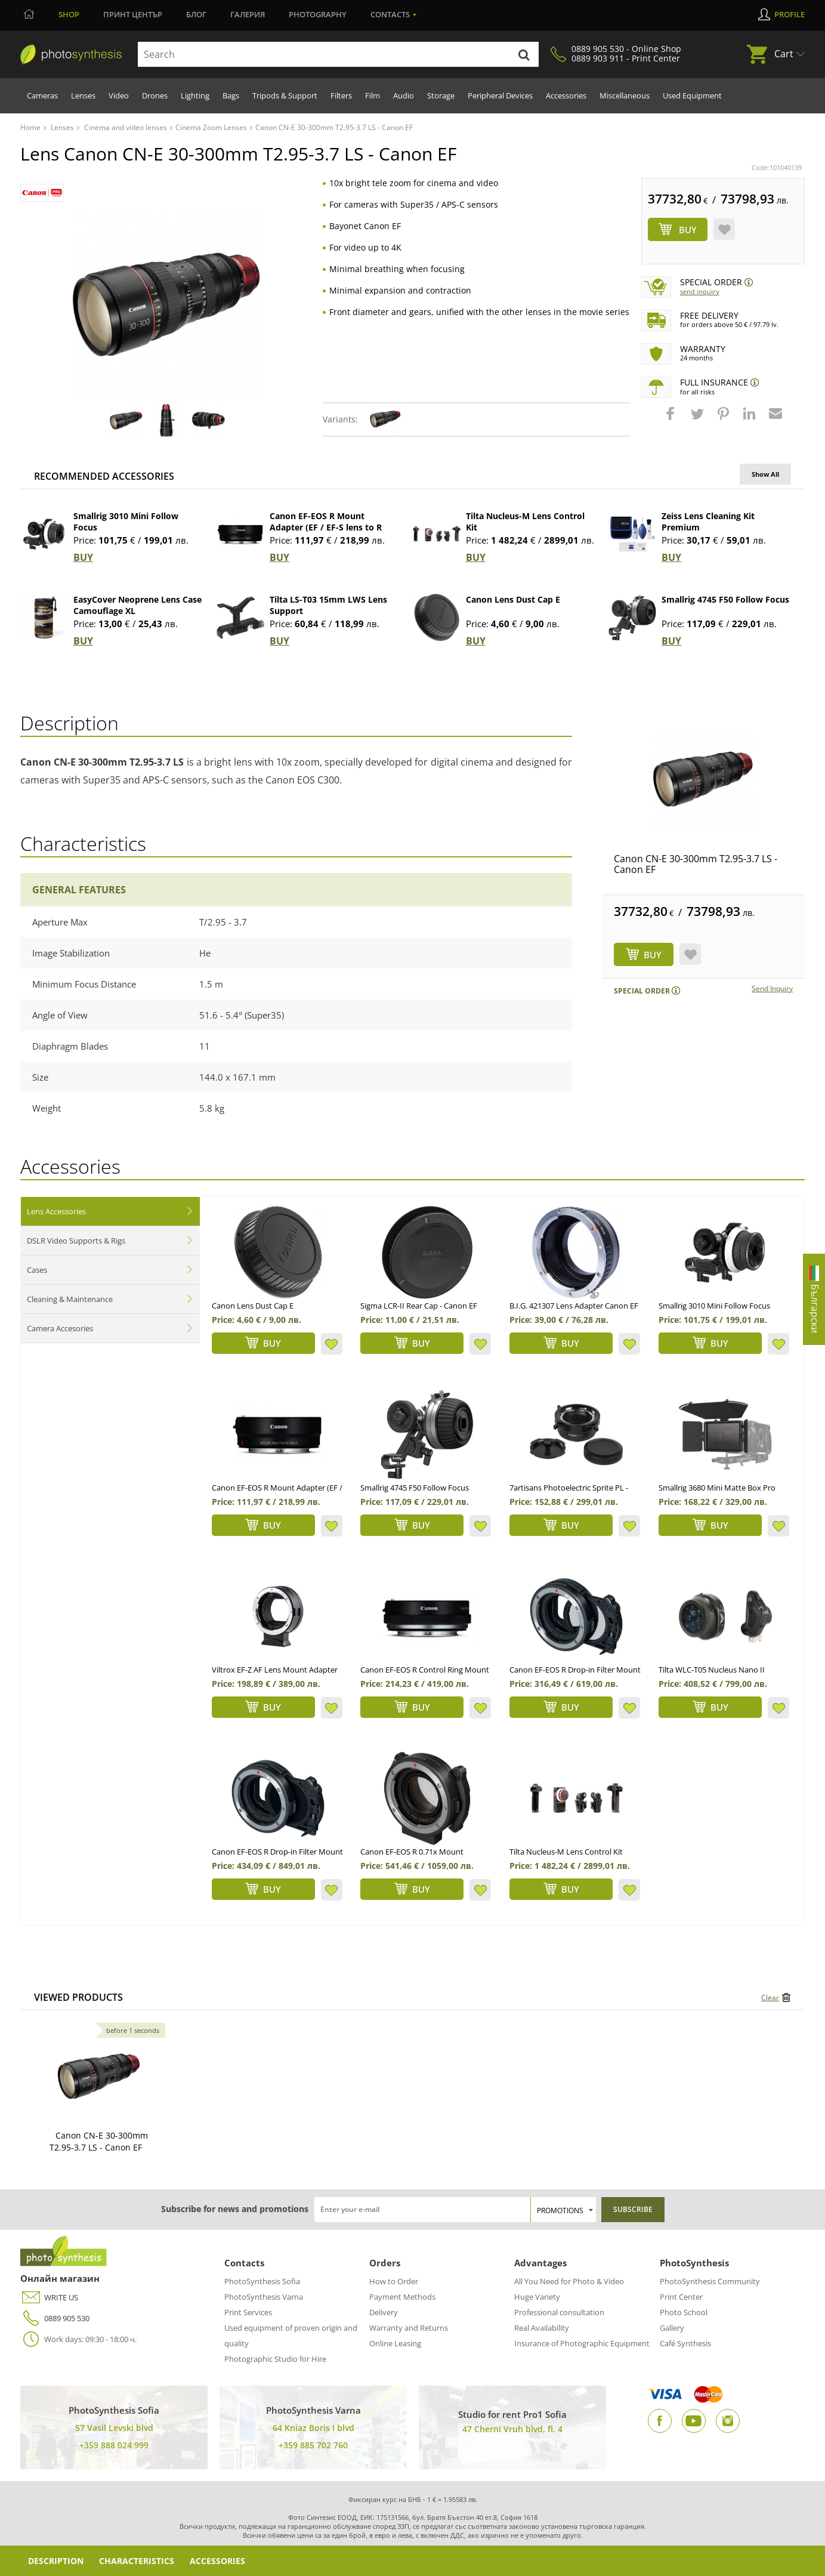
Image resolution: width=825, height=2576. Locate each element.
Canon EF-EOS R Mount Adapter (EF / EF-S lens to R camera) (326, 527)
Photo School (683, 2312)
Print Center (681, 2296)
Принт (132, 14)
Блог (196, 14)
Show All (765, 474)
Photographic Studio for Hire (275, 2358)
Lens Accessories (56, 1211)
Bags (231, 95)
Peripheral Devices (500, 95)
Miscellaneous (625, 95)
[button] (672, 419)
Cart (783, 53)
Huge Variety (537, 2296)
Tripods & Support (284, 95)
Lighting (195, 95)
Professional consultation (559, 2312)
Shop (68, 14)
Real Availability (541, 2327)
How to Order (393, 2281)
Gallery (672, 2327)
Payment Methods (402, 2296)
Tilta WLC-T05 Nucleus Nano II (712, 1669)
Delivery (383, 2312)
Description (56, 2560)
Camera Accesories (60, 1328)
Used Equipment (692, 95)
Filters (341, 95)
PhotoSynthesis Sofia (262, 2281)
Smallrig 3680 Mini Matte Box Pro (717, 1487)
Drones (155, 95)
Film (372, 95)
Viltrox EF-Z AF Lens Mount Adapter (275, 1669)
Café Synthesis (685, 2343)
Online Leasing (395, 2343)
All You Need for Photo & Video (569, 2281)
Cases (37, 1269)
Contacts (390, 14)
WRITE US (49, 2297)
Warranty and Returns (408, 2327)
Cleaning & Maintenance (70, 1299)
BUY (83, 557)
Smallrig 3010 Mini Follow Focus (714, 1305)
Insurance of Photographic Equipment (582, 2343)
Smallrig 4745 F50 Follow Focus (725, 599)
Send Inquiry (699, 291)
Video (119, 95)
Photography (318, 14)
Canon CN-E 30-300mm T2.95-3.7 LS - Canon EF (695, 864)
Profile (789, 14)
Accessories (566, 95)
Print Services (248, 2312)
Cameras (42, 95)
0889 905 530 (54, 2318)
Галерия (247, 14)
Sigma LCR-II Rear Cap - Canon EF (418, 1305)
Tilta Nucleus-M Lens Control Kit (566, 1851)
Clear (770, 1997)
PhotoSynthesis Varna (263, 2296)
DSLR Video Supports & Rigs (76, 1240)
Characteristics (136, 2560)
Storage (441, 95)
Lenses (83, 95)
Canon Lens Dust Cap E (513, 599)
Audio (403, 95)
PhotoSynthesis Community (710, 2281)
